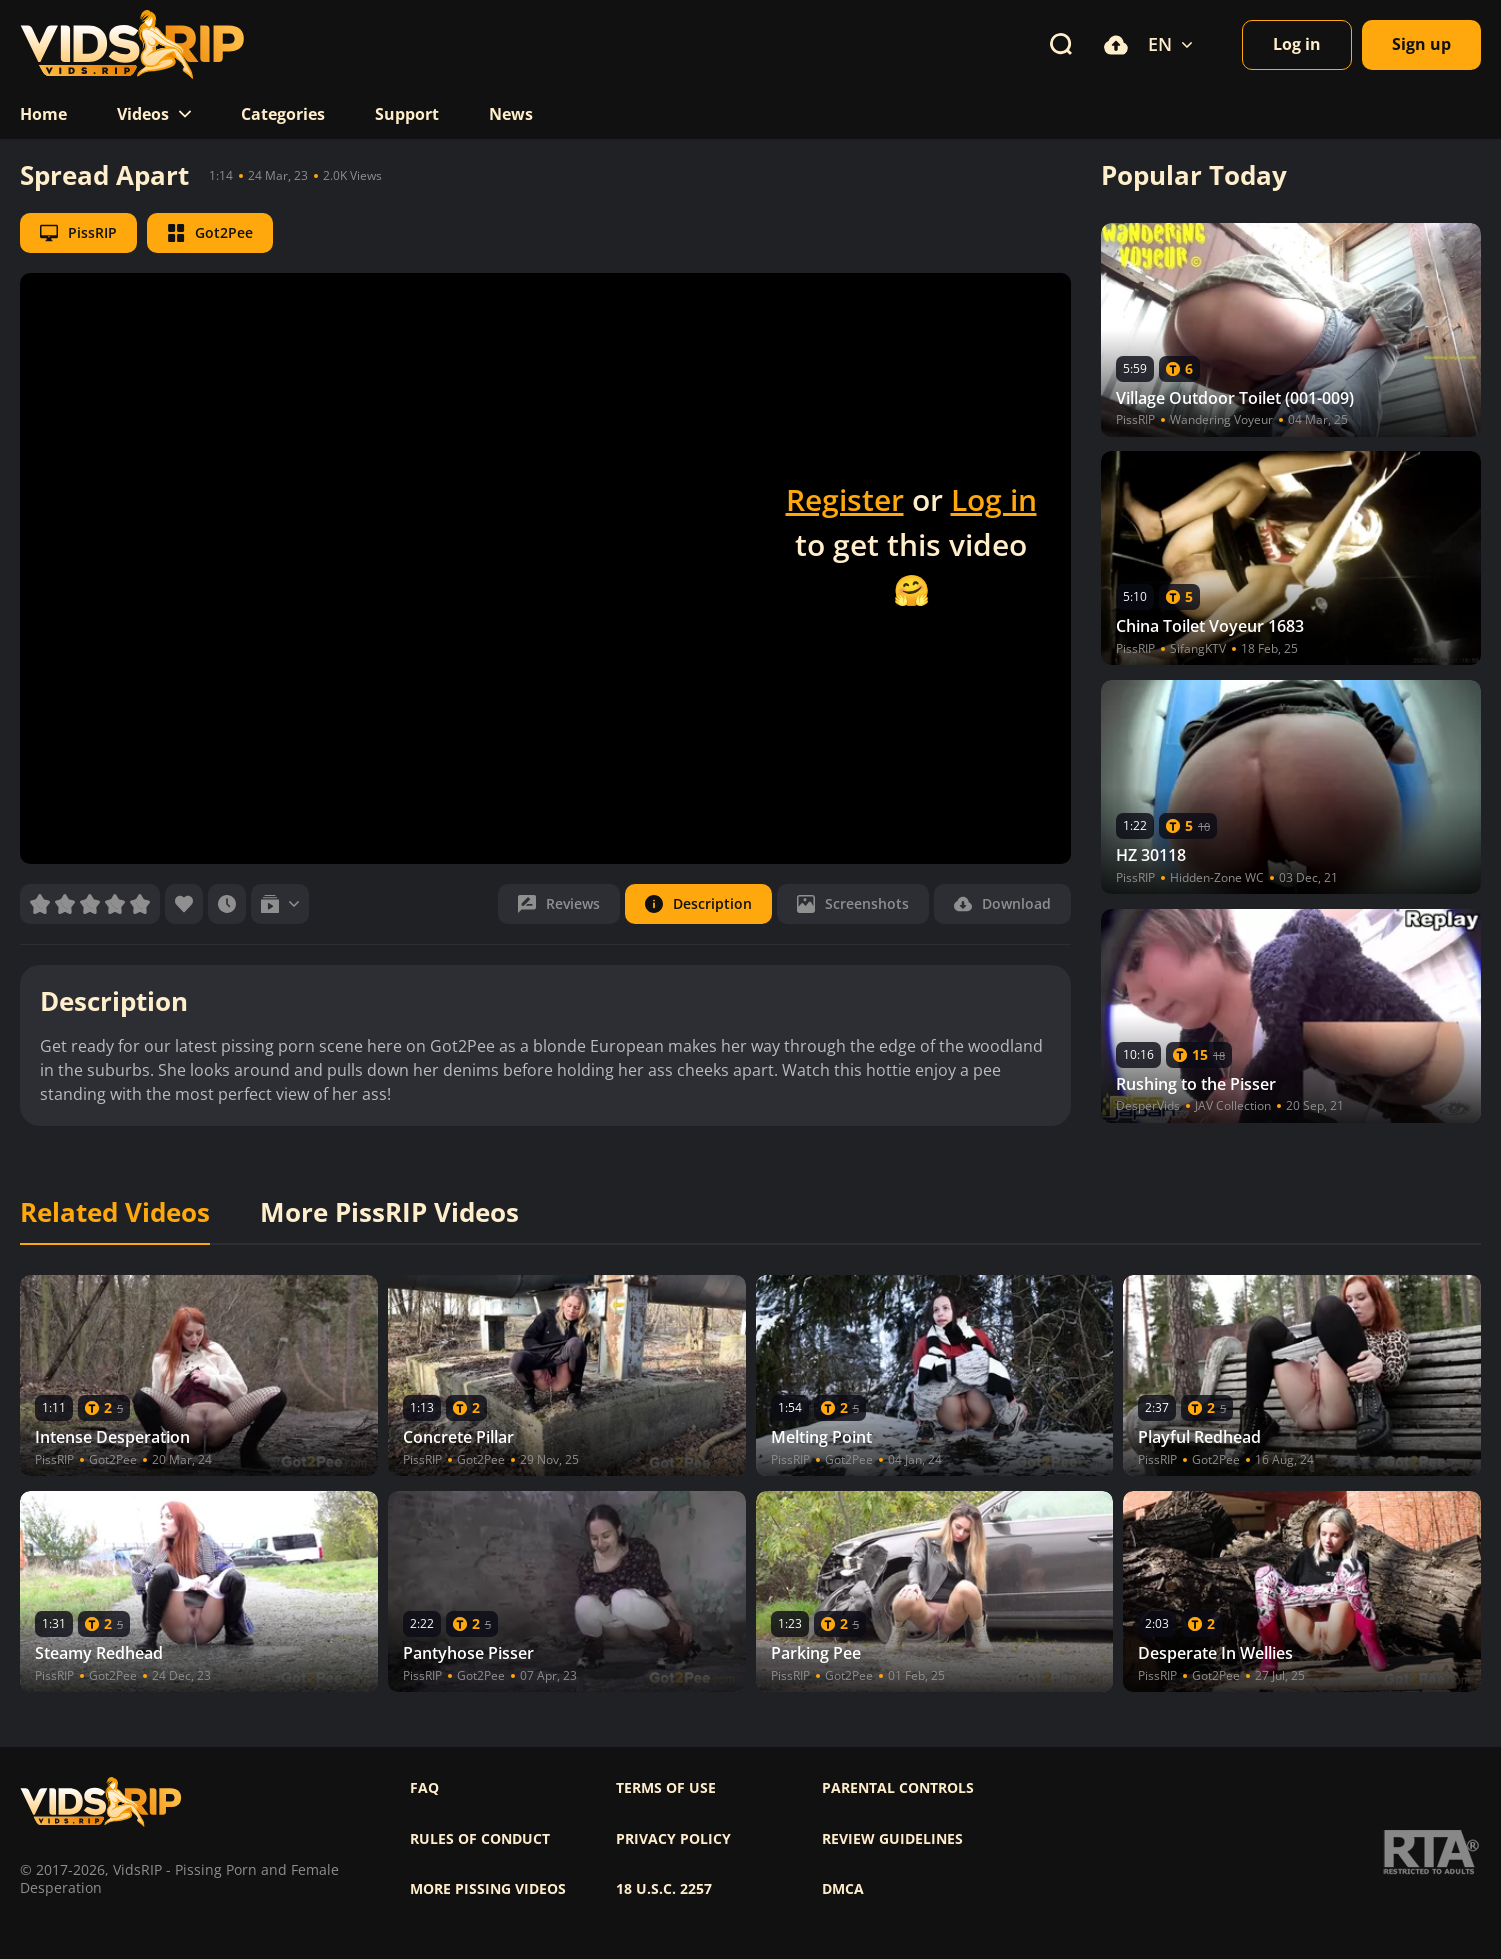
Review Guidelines (892, 1839)
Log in (994, 499)
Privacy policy (673, 1839)
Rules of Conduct (480, 1839)
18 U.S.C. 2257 (664, 1889)
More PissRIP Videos (389, 1213)
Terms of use (666, 1788)
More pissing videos (488, 1889)
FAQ (424, 1788)
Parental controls (898, 1788)
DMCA (843, 1889)
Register (845, 499)
